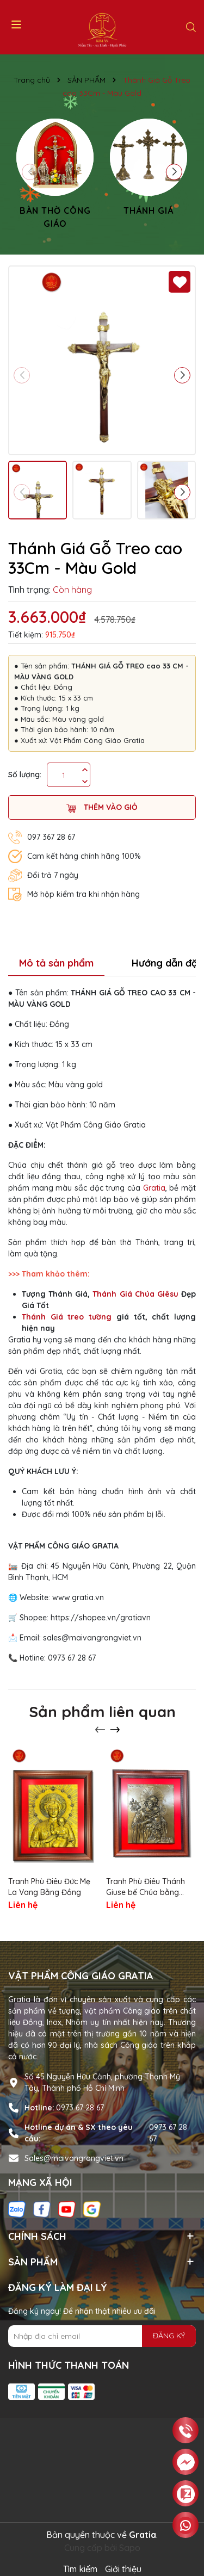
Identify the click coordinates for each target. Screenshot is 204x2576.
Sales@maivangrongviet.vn (73, 2158)
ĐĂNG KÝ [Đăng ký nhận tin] (169, 2335)
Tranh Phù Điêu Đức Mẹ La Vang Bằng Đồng (49, 1887)
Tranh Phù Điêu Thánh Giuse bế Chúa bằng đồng (145, 1887)
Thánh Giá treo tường (67, 1317)
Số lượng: (24, 774)
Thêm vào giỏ (102, 807)
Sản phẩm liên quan (102, 1711)
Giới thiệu (123, 2568)
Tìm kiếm (80, 2568)
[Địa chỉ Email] (102, 2336)
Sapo (129, 2547)
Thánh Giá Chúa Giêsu (135, 1294)
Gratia (154, 1188)
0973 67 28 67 (80, 2108)
